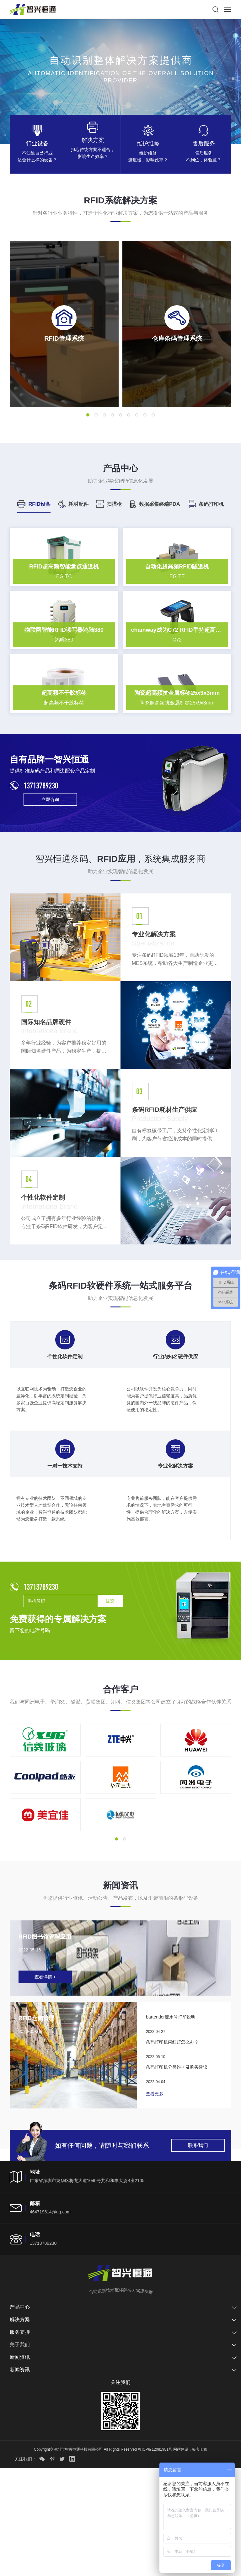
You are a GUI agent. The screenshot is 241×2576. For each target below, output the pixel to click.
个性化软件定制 (45, 1290)
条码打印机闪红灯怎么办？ (172, 2149)
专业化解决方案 (156, 1027)
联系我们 (198, 2253)
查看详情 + (45, 2084)
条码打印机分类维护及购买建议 (176, 2174)
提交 (110, 1694)
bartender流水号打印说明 (170, 2124)
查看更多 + (156, 2201)
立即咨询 (50, 892)
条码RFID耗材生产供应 (167, 1203)
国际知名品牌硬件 (48, 1115)
